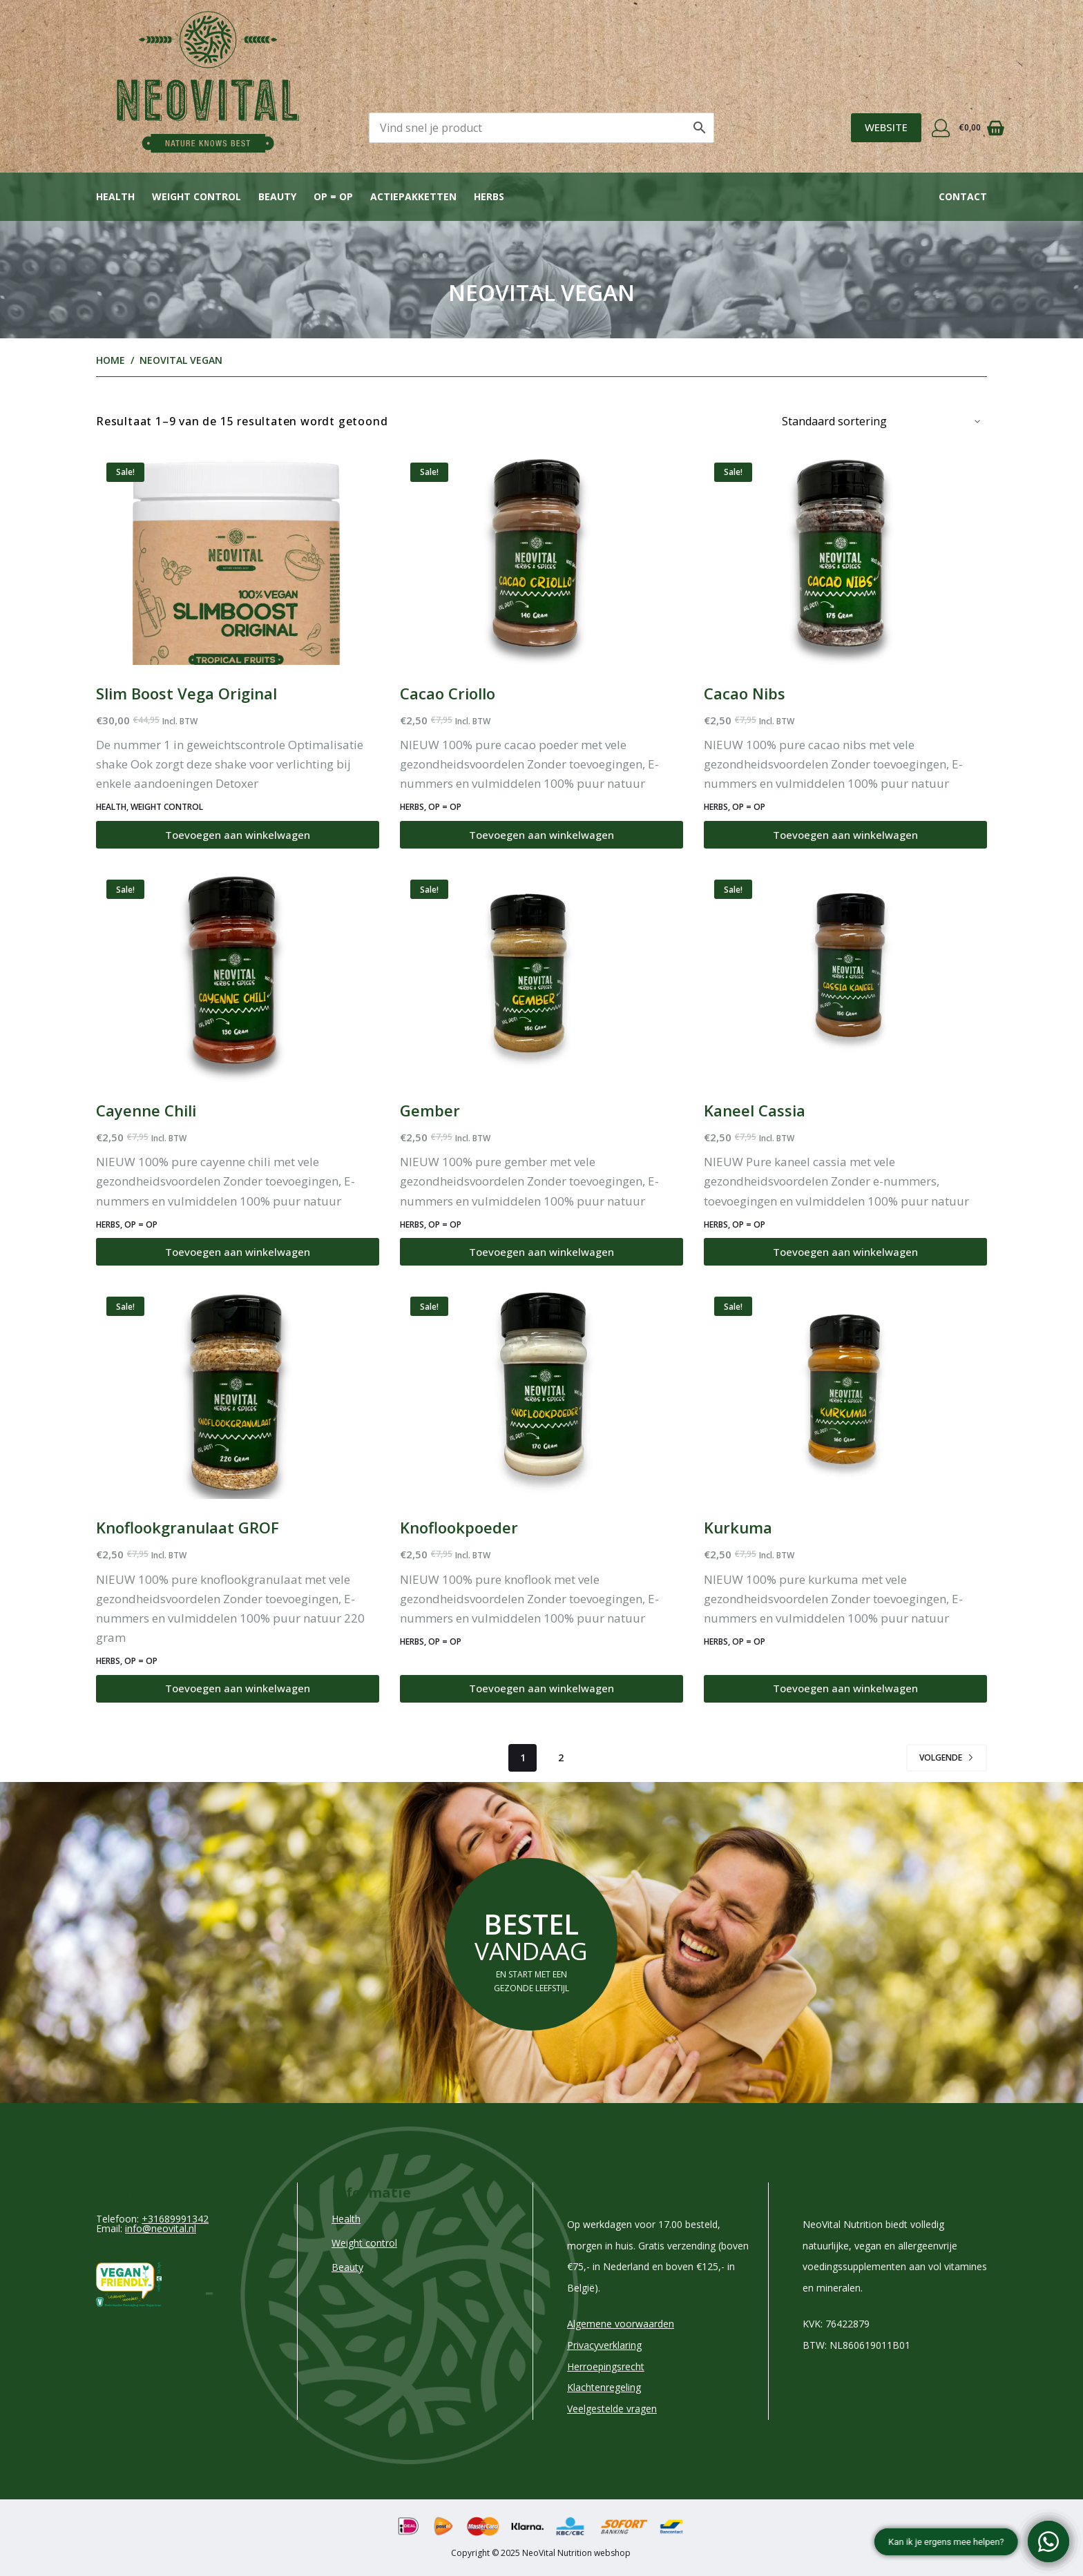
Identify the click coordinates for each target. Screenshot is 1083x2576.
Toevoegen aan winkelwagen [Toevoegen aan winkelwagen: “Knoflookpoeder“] (541, 1688)
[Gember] (541, 975)
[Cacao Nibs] (845, 558)
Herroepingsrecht (605, 2366)
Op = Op (444, 807)
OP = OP (333, 196)
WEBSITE (886, 127)
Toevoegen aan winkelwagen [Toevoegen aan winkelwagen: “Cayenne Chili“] (237, 1252)
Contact (963, 196)
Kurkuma (738, 1527)
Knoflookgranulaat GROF (187, 1527)
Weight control (196, 196)
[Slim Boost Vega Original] (237, 558)
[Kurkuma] (845, 1392)
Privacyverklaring (604, 2345)
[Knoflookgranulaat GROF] (237, 1392)
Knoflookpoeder (459, 1527)
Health (115, 196)
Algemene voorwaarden (620, 2323)
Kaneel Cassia (754, 1110)
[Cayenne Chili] (237, 975)
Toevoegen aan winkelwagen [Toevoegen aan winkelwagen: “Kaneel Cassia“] (845, 1252)
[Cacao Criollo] (541, 558)
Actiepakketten (413, 196)
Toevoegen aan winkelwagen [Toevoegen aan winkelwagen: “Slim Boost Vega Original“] (237, 835)
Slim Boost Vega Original (186, 693)
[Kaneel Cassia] (845, 975)
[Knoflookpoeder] (541, 1392)
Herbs (489, 196)
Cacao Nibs (744, 693)
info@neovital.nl (160, 2228)
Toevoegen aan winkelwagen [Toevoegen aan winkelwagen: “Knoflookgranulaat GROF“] (237, 1688)
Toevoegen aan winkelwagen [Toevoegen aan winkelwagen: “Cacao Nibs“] (845, 835)
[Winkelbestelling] (879, 421)
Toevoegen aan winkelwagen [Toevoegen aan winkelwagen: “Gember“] (541, 1252)
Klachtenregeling (604, 2387)
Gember (430, 1110)
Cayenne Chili (146, 1110)
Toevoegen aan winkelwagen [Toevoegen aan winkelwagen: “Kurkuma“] (845, 1688)
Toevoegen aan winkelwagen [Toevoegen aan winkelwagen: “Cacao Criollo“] (541, 835)
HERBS (412, 807)
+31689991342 (175, 2218)
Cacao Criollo (447, 693)
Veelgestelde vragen (612, 2408)
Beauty (277, 196)
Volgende (946, 1757)
